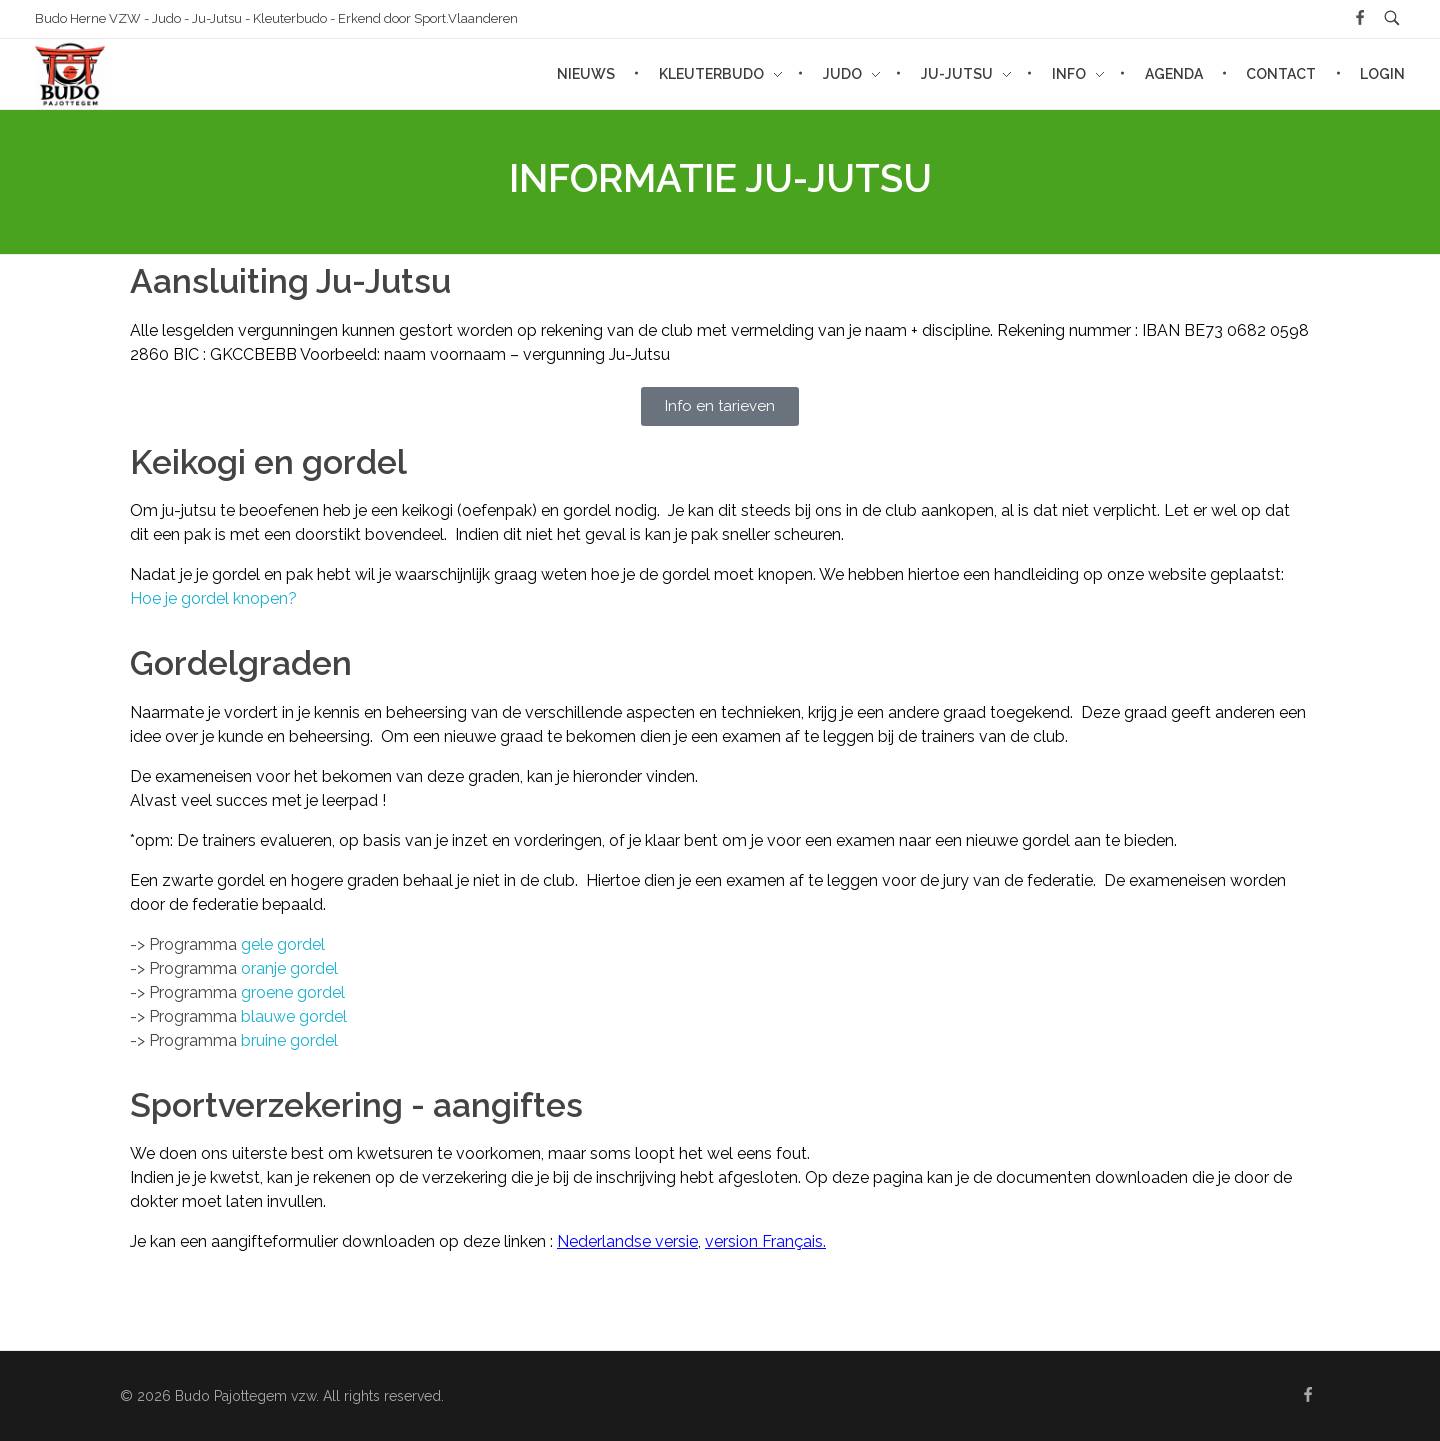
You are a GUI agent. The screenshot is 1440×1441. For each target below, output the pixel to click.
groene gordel (293, 992)
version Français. (765, 1241)
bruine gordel (289, 1040)
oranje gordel (289, 968)
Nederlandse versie (627, 1241)
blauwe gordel (294, 1016)
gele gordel (283, 944)
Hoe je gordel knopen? (213, 598)
